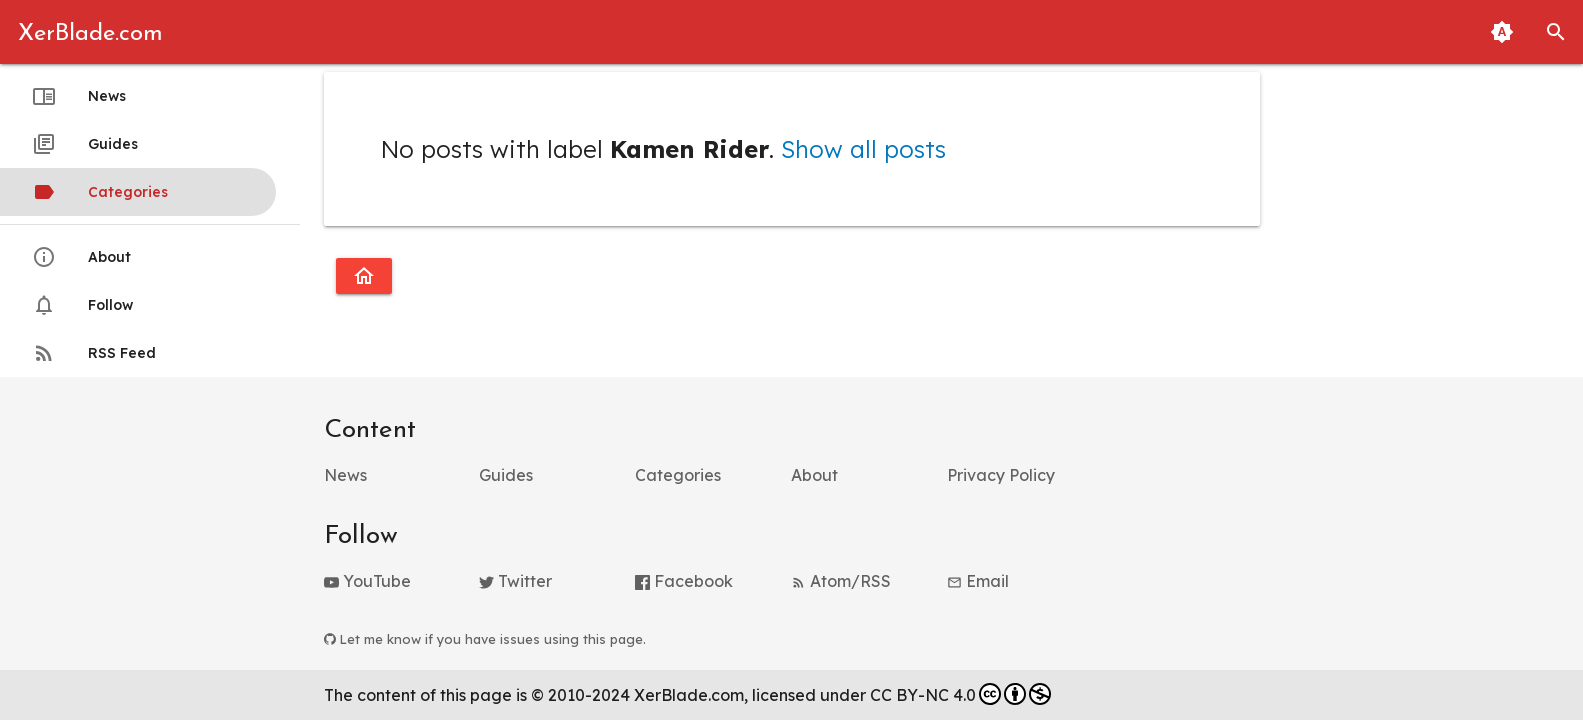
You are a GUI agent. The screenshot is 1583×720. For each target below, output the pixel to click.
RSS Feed (94, 353)
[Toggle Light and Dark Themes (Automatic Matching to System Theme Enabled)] (1502, 32)
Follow (82, 305)
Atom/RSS (841, 581)
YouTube (367, 581)
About (81, 257)
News (79, 96)
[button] (1556, 32)
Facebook (684, 581)
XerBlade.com (90, 34)
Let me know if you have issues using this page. (485, 639)
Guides (85, 144)
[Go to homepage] (364, 276)
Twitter (515, 581)
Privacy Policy (1001, 475)
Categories (100, 192)
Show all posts (863, 149)
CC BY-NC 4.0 (960, 694)
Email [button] (978, 581)
